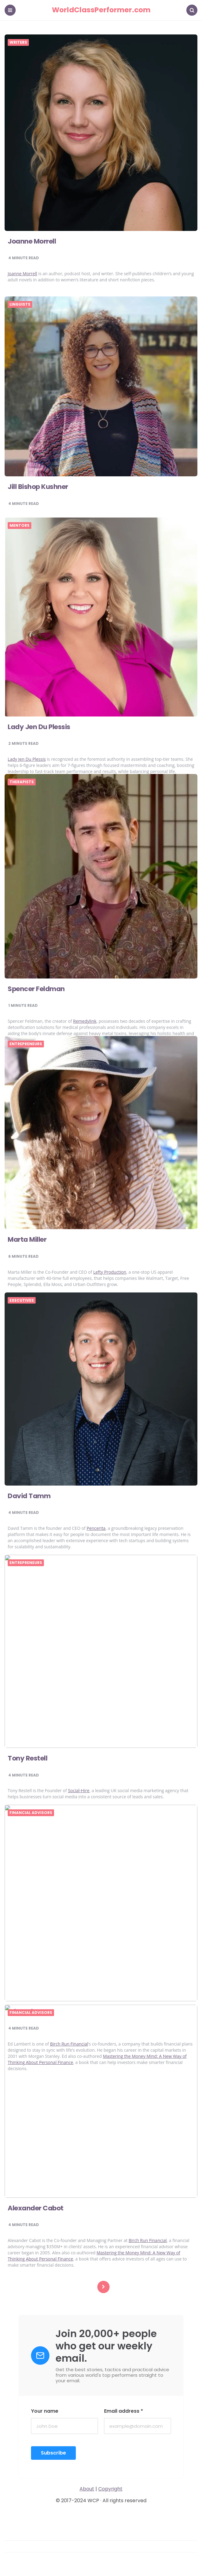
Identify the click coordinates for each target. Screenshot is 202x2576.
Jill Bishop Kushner (38, 486)
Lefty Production (109, 1272)
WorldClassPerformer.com (101, 10)
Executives (22, 1300)
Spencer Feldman (36, 989)
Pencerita (96, 1528)
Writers (18, 42)
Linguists (20, 304)
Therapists (22, 782)
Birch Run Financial (148, 2240)
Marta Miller (27, 1239)
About (87, 2488)
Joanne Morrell (32, 241)
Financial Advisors (31, 1813)
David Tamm (29, 1496)
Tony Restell (27, 1758)
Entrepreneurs (26, 1044)
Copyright (110, 2488)
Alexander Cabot (36, 2208)
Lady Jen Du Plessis (39, 727)
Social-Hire (78, 1790)
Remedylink (84, 1021)
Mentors (19, 525)
